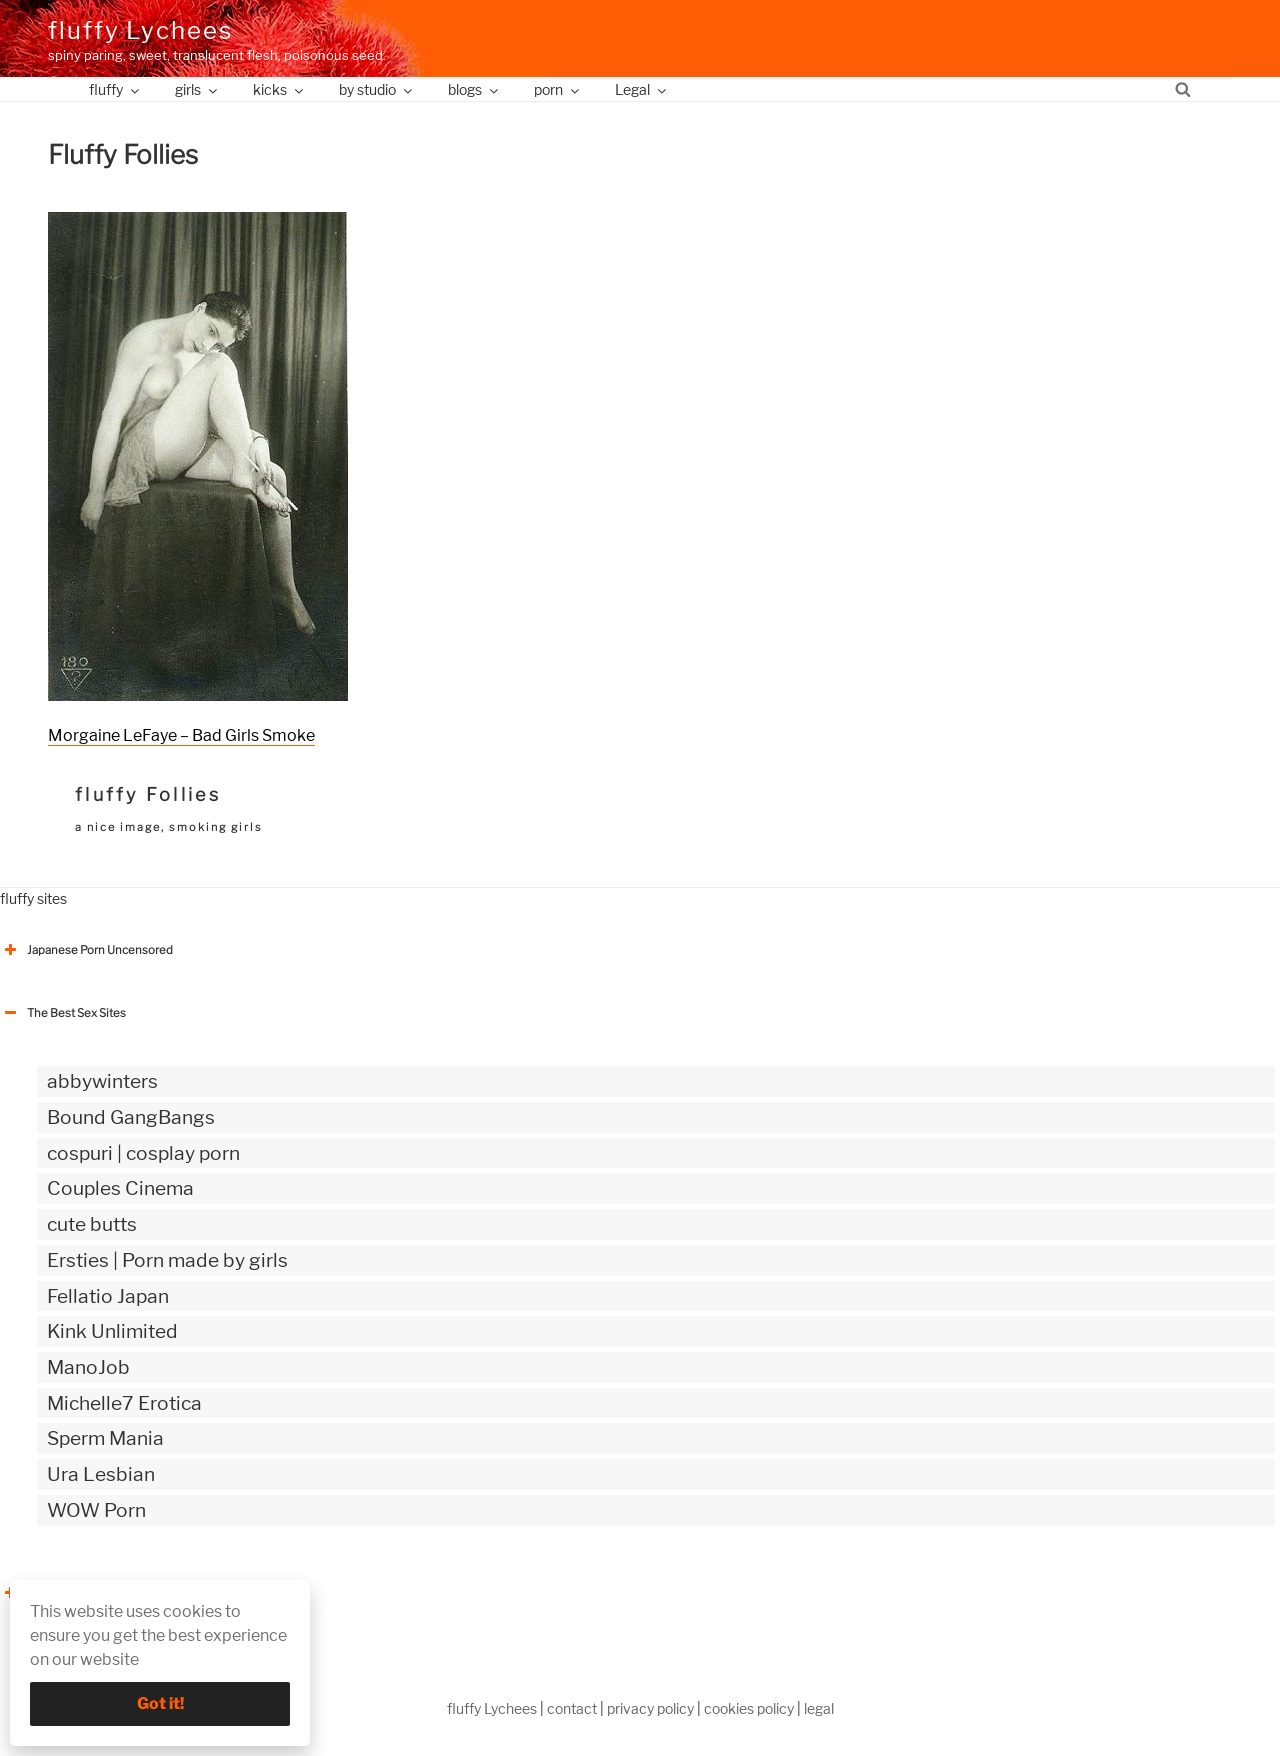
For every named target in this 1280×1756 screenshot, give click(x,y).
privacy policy (650, 1708)
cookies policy (749, 1708)
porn (558, 89)
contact (572, 1708)
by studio (377, 89)
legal (819, 1708)
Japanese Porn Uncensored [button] (86, 950)
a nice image (118, 827)
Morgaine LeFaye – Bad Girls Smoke (181, 735)
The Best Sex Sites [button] (63, 1013)
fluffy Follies (148, 794)
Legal (642, 89)
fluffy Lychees (140, 30)
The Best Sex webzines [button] (75, 1593)
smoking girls (216, 827)
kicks (279, 89)
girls (197, 89)
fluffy (115, 89)
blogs (474, 89)
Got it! (160, 1703)
